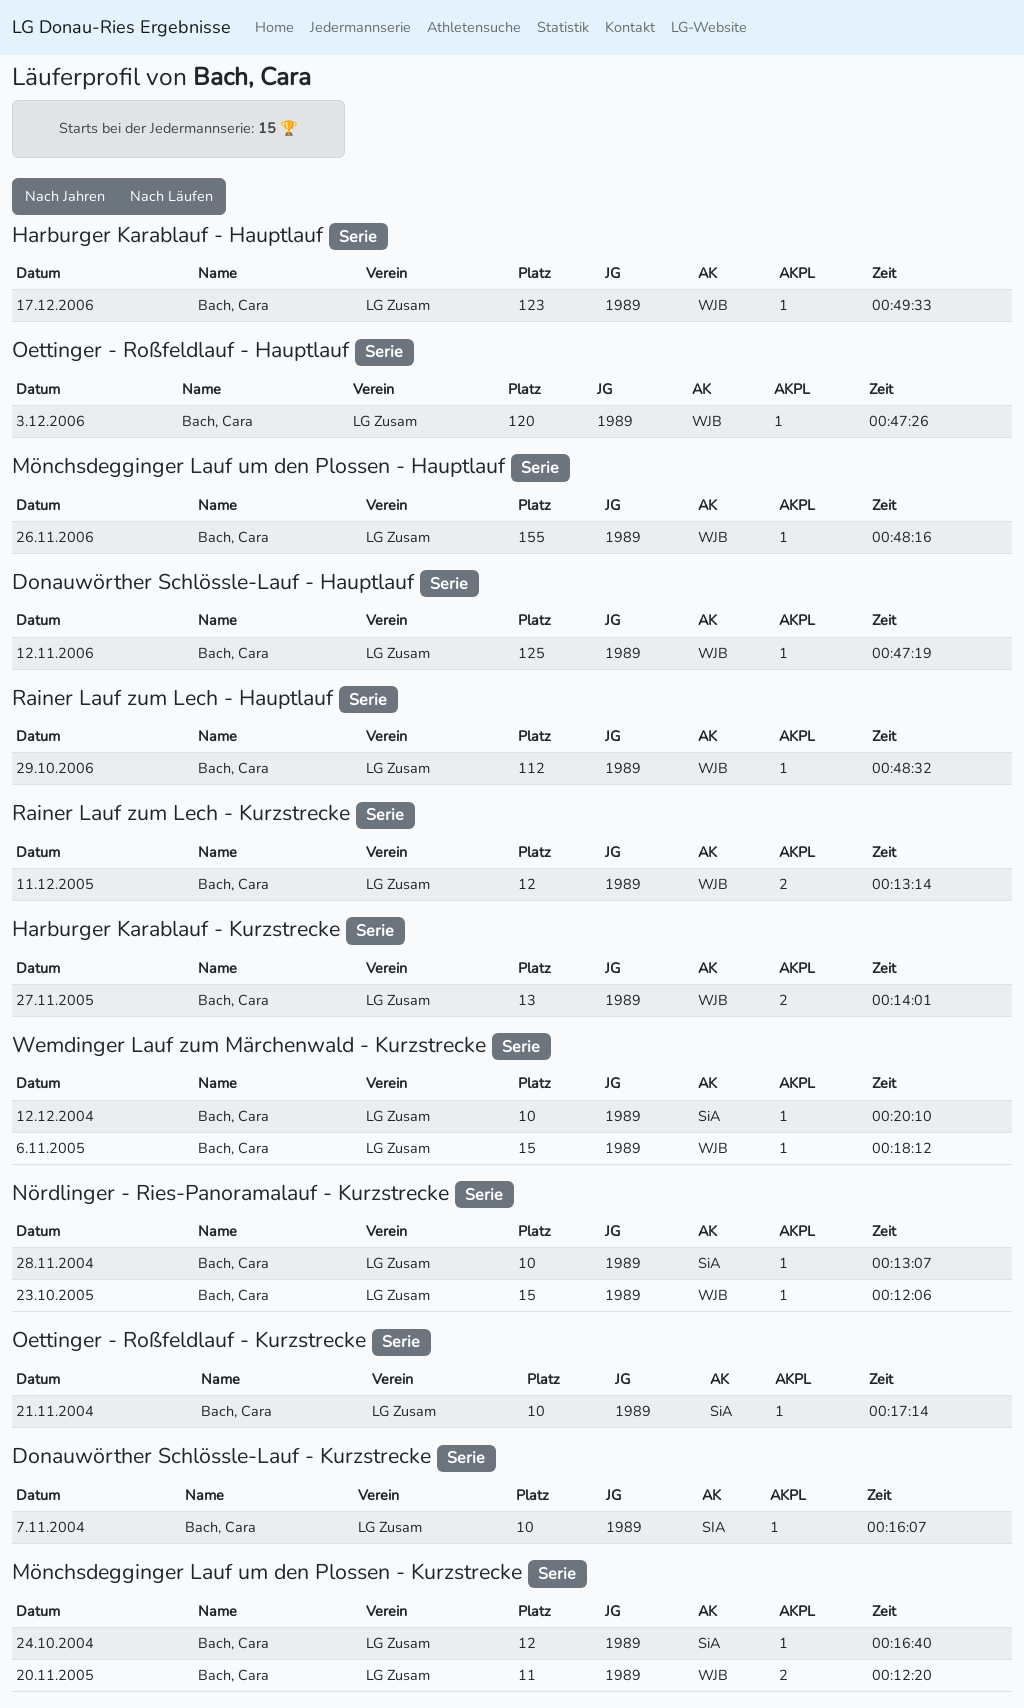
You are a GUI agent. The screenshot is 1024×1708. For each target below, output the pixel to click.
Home (274, 27)
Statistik (563, 27)
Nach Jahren (65, 196)
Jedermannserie (360, 27)
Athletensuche (474, 27)
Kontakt (630, 27)
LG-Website (709, 27)
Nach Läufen (171, 196)
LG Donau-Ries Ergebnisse (121, 27)
